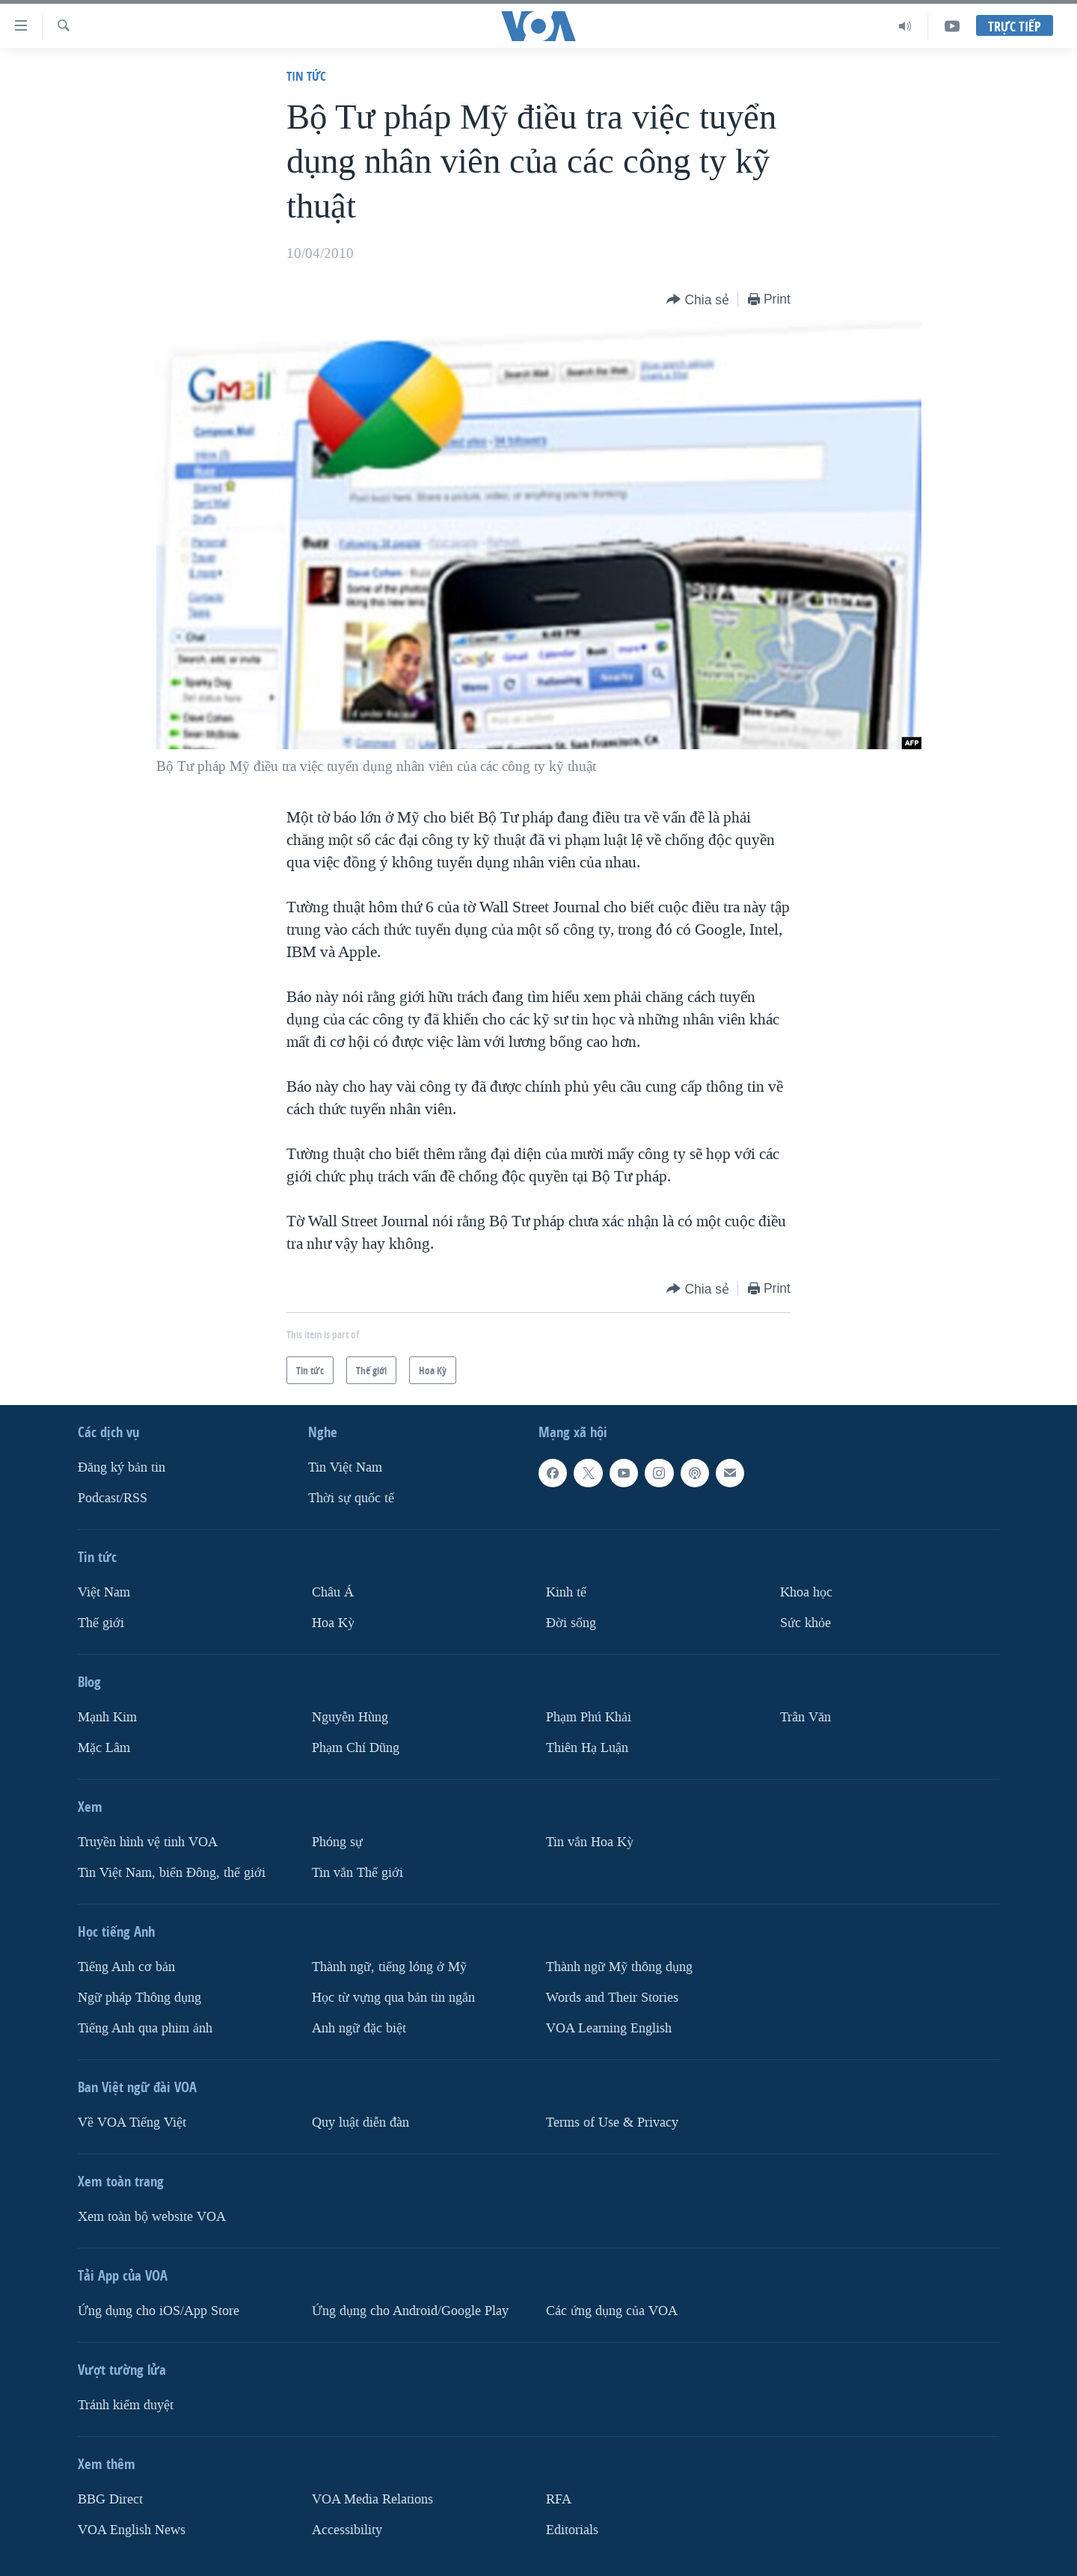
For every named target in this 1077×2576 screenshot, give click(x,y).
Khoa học (806, 1592)
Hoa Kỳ (333, 1623)
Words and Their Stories (612, 1997)
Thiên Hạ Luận (587, 1747)
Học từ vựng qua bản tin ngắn (393, 1997)
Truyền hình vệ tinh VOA (148, 1842)
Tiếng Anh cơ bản (126, 1967)
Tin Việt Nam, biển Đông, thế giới (172, 1872)
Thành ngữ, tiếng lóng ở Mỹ (389, 1967)
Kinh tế (566, 1592)
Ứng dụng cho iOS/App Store (158, 2311)
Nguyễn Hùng (350, 1717)
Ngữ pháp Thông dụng (139, 1997)
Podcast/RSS (112, 1498)
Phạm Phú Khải (588, 1717)
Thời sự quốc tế (351, 1498)
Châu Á (333, 1592)
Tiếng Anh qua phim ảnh (145, 2028)
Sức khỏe (805, 1623)
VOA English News (131, 2530)
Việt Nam (104, 1592)
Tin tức (306, 75)
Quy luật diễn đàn (360, 2122)
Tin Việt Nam (345, 1467)
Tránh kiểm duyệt (126, 2405)
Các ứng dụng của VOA (612, 2311)
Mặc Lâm (104, 1747)
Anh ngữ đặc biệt (359, 2028)
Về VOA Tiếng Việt (132, 2122)
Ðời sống (571, 1623)
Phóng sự (337, 1842)
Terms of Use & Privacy (612, 2122)
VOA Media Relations (372, 2499)
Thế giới (101, 1623)
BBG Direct (110, 2499)
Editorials (572, 2530)
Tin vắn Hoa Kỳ (589, 1842)
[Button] (697, 300)
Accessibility (347, 2530)
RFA (558, 2499)
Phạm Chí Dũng (355, 1747)
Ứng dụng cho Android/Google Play (410, 2311)
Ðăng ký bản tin (121, 1467)
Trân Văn (805, 1717)
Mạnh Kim (107, 1717)
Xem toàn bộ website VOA (152, 2216)
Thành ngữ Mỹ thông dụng (619, 1967)
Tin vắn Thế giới (357, 1872)
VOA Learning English (609, 2028)
